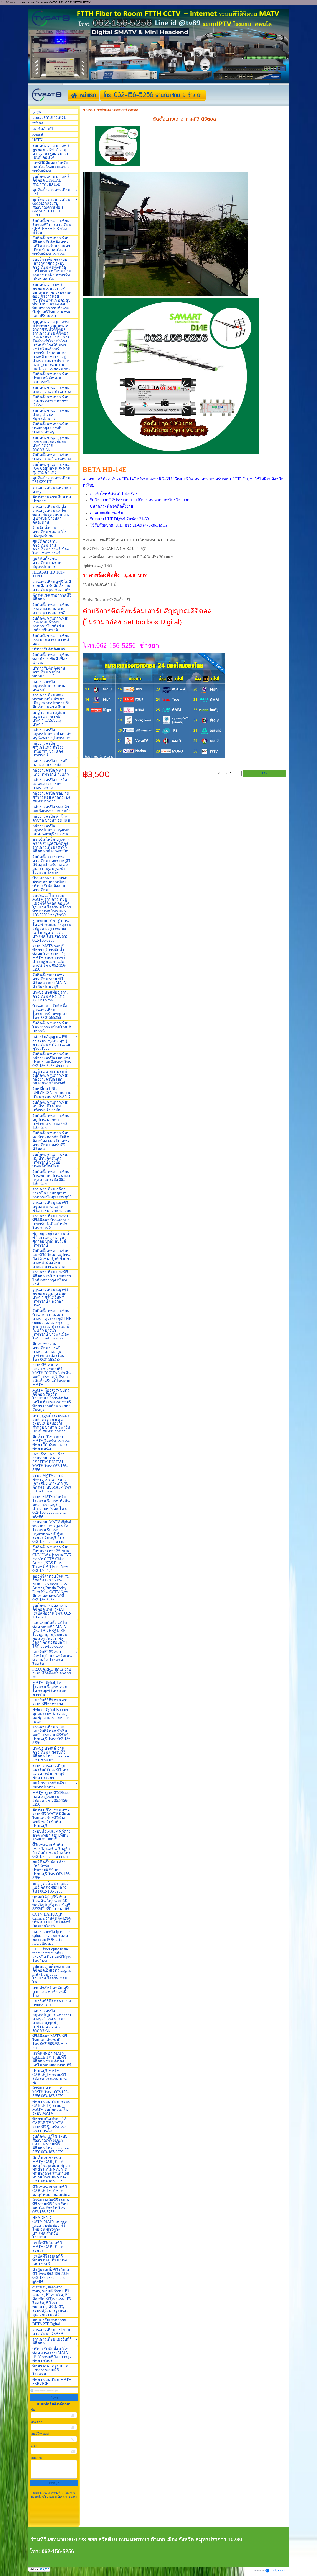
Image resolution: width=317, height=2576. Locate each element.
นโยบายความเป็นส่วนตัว (55, 2496)
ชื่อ (33, 2410)
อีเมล (34, 2446)
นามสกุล (36, 2422)
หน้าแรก (88, 110)
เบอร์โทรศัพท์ (40, 2434)
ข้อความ (36, 2458)
